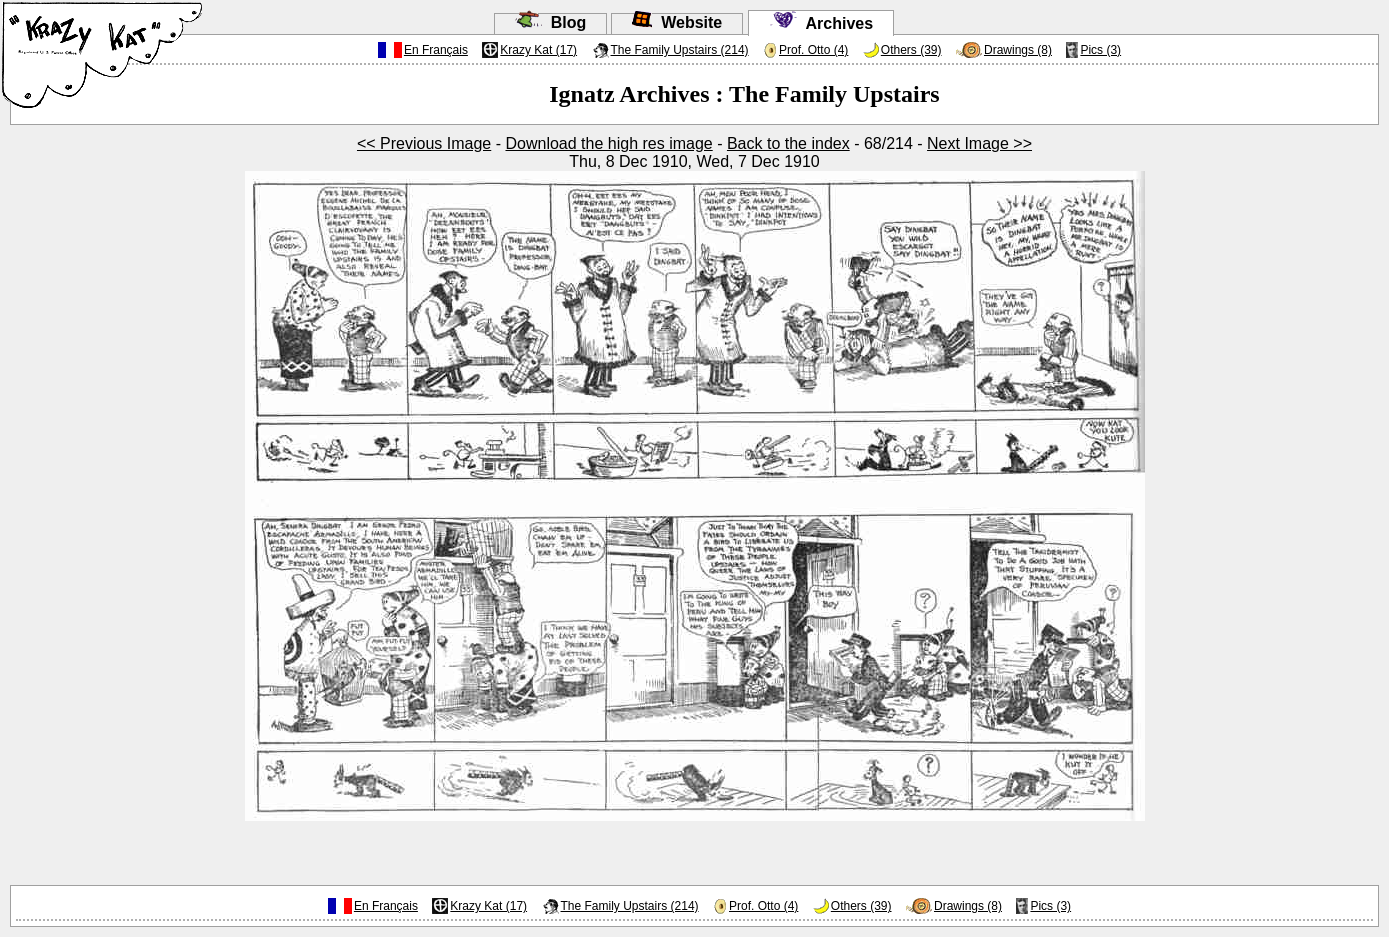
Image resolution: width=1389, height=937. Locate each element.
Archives (821, 23)
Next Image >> (979, 143)
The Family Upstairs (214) (680, 50)
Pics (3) (1100, 50)
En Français (436, 50)
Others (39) (911, 50)
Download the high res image (608, 143)
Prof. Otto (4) (813, 50)
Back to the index (788, 143)
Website (677, 22)
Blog (550, 22)
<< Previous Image (424, 143)
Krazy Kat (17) (538, 50)
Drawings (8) (1018, 50)
